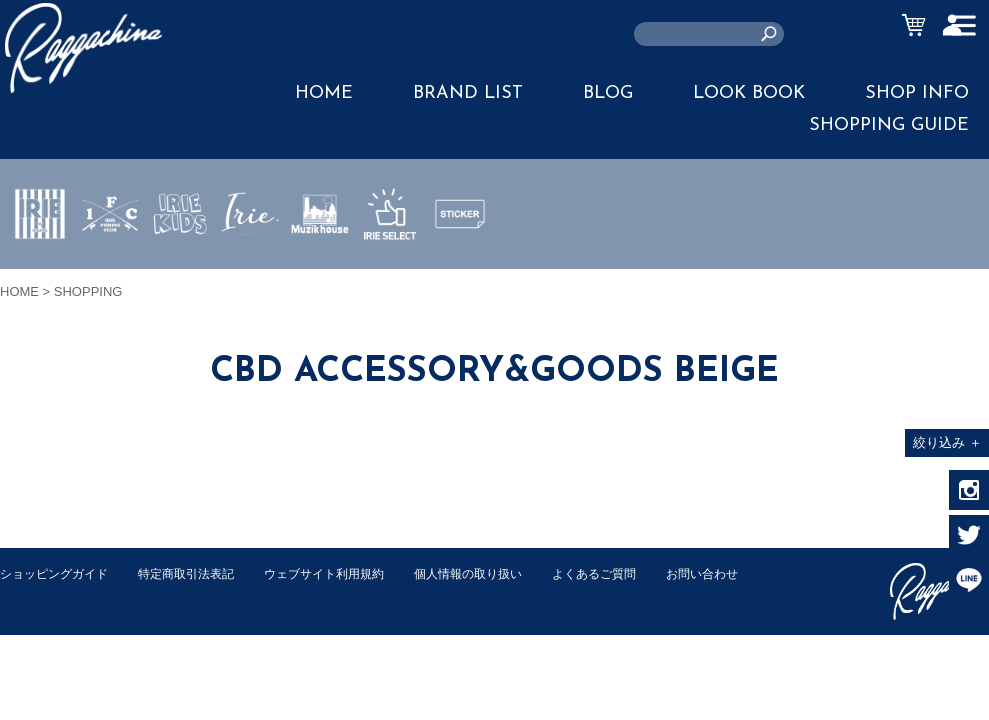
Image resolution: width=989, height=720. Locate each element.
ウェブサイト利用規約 (346, 573)
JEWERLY (250, 261)
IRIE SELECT (390, 273)
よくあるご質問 (633, 573)
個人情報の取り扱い (499, 573)
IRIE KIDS (180, 273)
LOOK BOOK (749, 93)
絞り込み (947, 442)
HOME (324, 93)
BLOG (608, 93)
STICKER (460, 261)
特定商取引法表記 (199, 573)
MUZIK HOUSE (320, 273)
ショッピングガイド (58, 573)
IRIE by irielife (40, 273)
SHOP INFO (917, 93)
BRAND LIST (468, 93)
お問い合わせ (39, 594)
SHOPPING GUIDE (889, 125)
